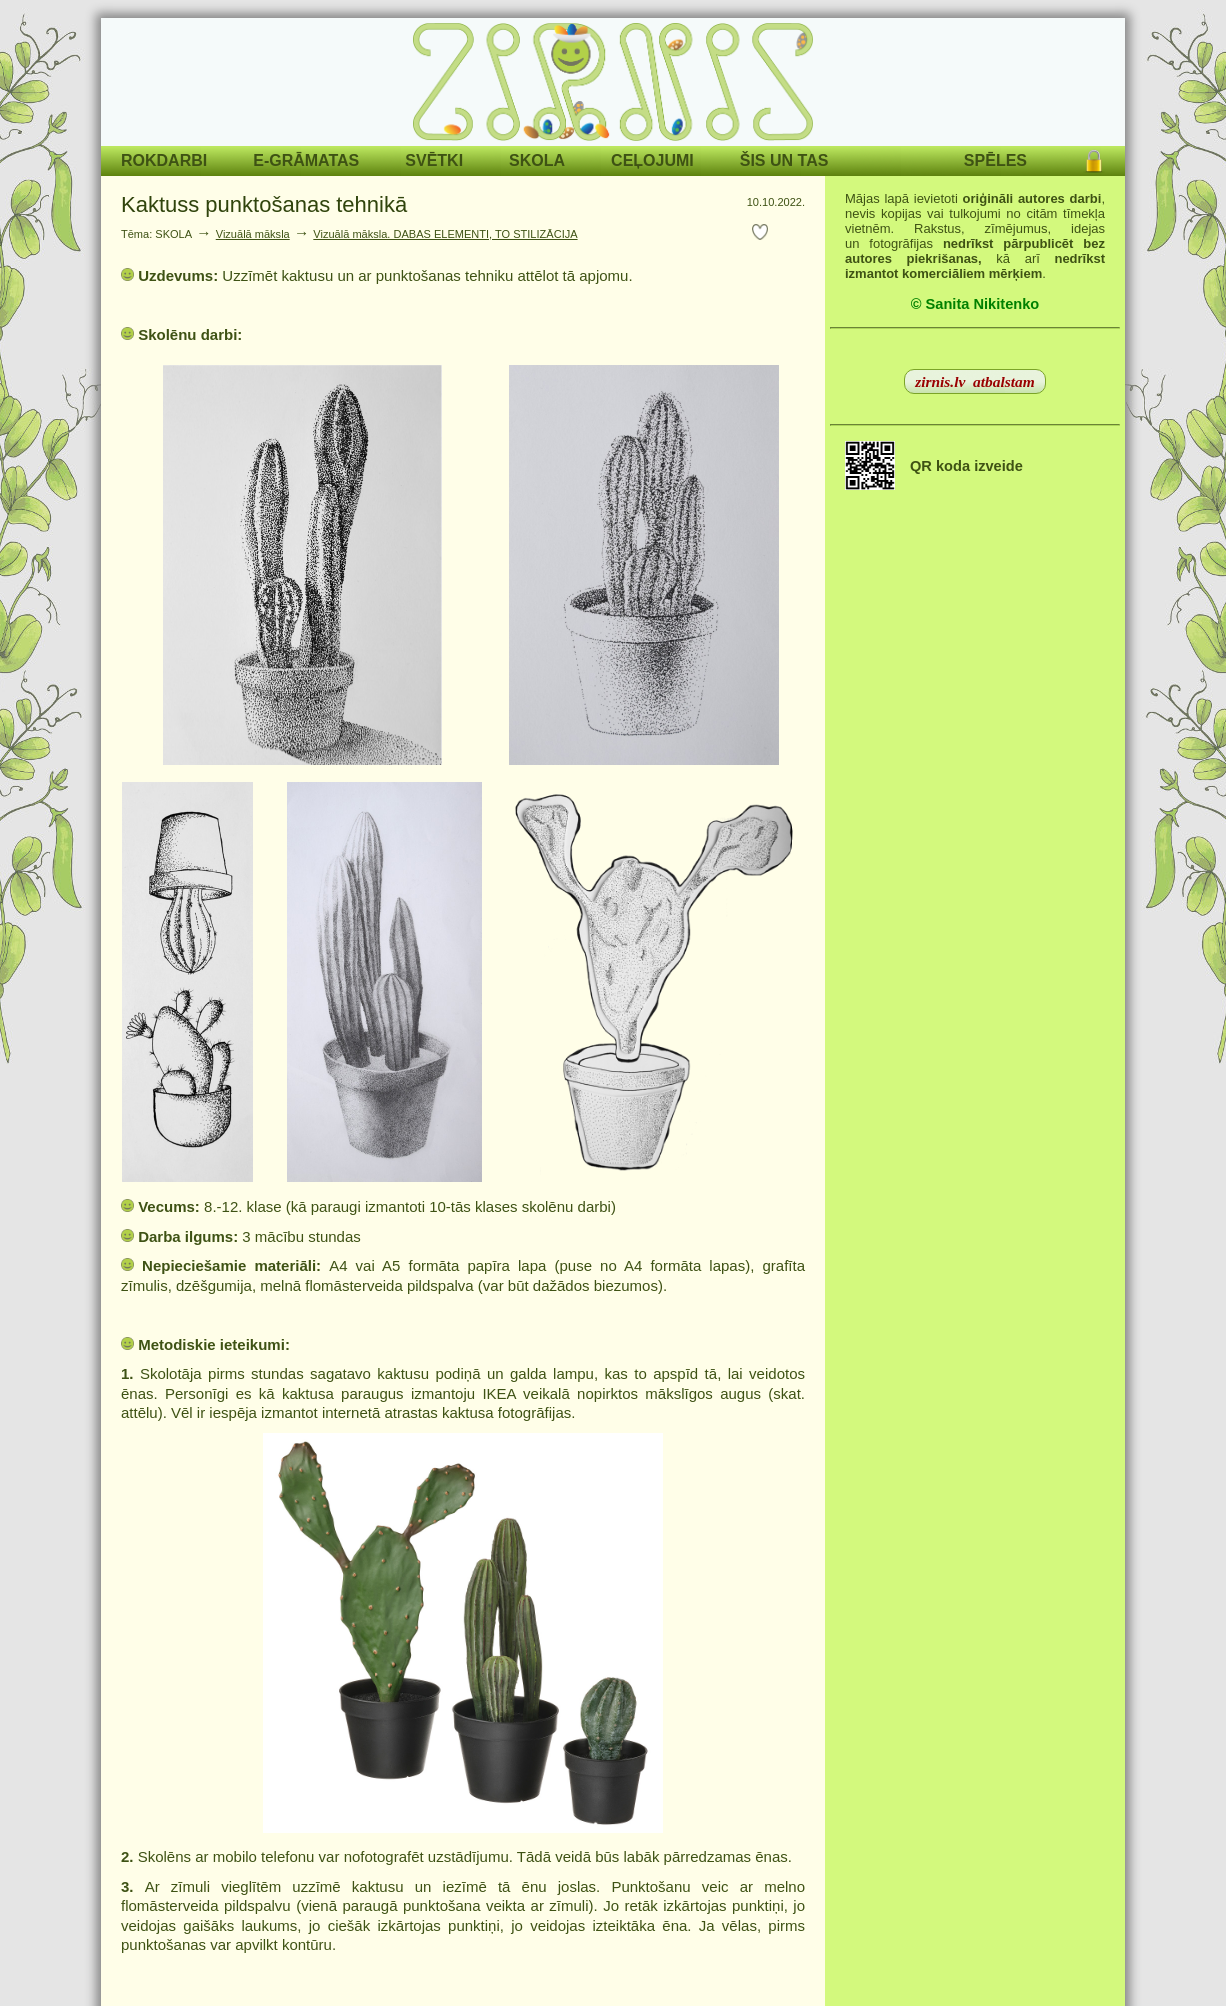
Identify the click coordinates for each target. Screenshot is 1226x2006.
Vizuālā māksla (253, 234)
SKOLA (537, 160)
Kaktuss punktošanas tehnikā (270, 204)
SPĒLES (995, 160)
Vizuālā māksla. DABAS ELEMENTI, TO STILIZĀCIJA (445, 234)
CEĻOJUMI (652, 160)
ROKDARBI (164, 160)
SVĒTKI (434, 160)
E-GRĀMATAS (306, 160)
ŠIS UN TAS (784, 160)
